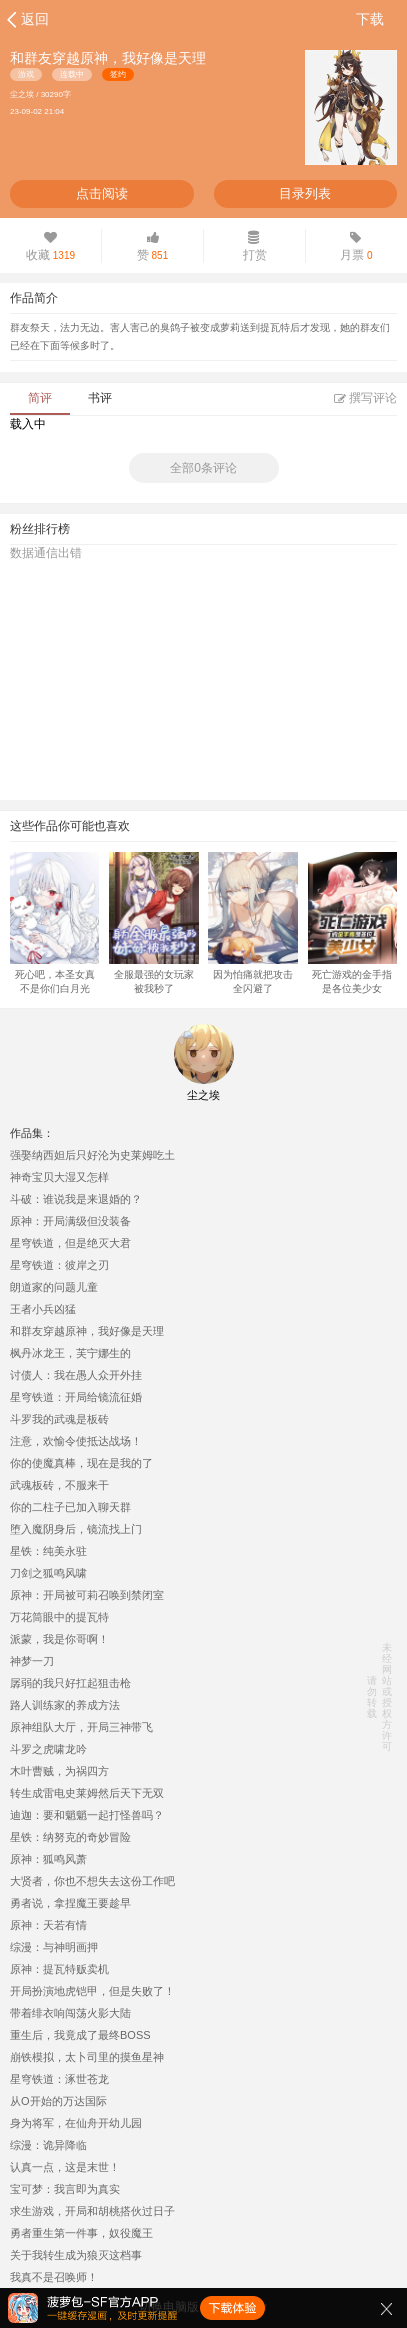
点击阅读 (102, 193)
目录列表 (305, 193)
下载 (370, 19)
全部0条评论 (203, 468)
